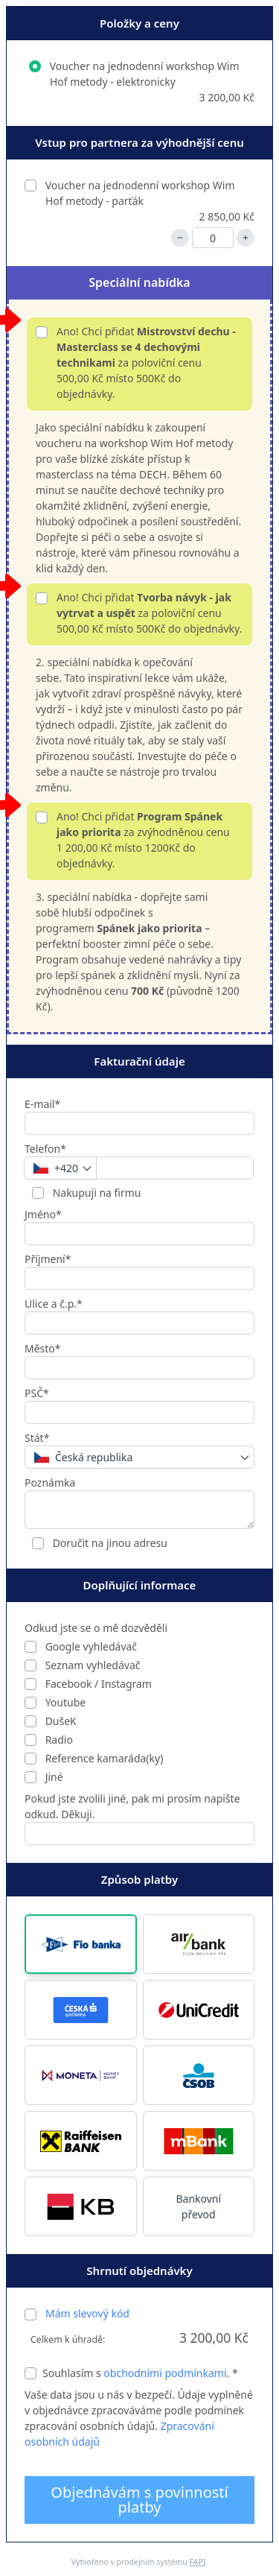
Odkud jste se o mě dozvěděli (96, 1628)
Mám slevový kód (87, 2313)
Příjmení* (48, 1259)
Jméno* (43, 1214)
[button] (81, 1944)
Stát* (37, 1438)
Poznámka (50, 1482)
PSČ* (37, 1393)
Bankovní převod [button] (198, 2206)
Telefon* (45, 1149)
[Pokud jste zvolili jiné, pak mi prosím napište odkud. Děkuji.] (139, 1833)
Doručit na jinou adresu (108, 1543)
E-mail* (42, 1104)
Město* (43, 1348)
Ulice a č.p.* (54, 1304)
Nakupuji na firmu (95, 1193)
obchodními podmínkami (164, 2373)
